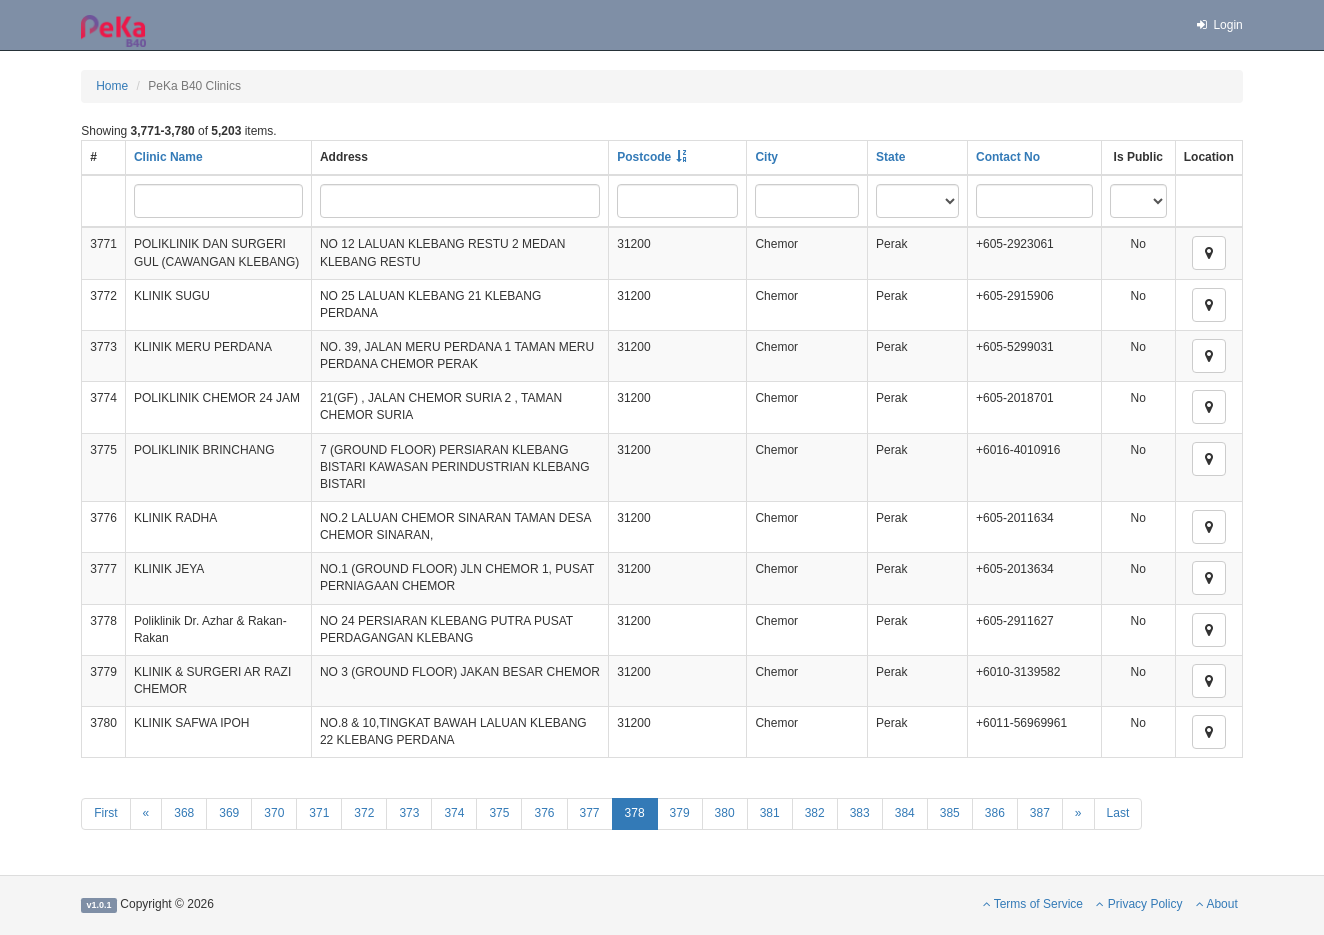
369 (229, 813)
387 (1040, 813)
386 (995, 813)
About (1217, 904)
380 (725, 813)
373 (409, 813)
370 (274, 813)
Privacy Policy (1139, 904)
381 (770, 813)
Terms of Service (1033, 904)
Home (112, 86)
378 (635, 813)
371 (319, 813)
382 (815, 813)
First (105, 813)
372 (364, 813)
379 (680, 813)
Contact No (1008, 157)
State (890, 157)
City (766, 157)
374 (454, 813)
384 (905, 813)
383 (860, 813)
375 (499, 813)
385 (950, 813)
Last (1118, 813)
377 (590, 813)
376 (544, 813)
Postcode (644, 157)
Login (1219, 25)
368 (184, 813)
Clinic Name (168, 157)
